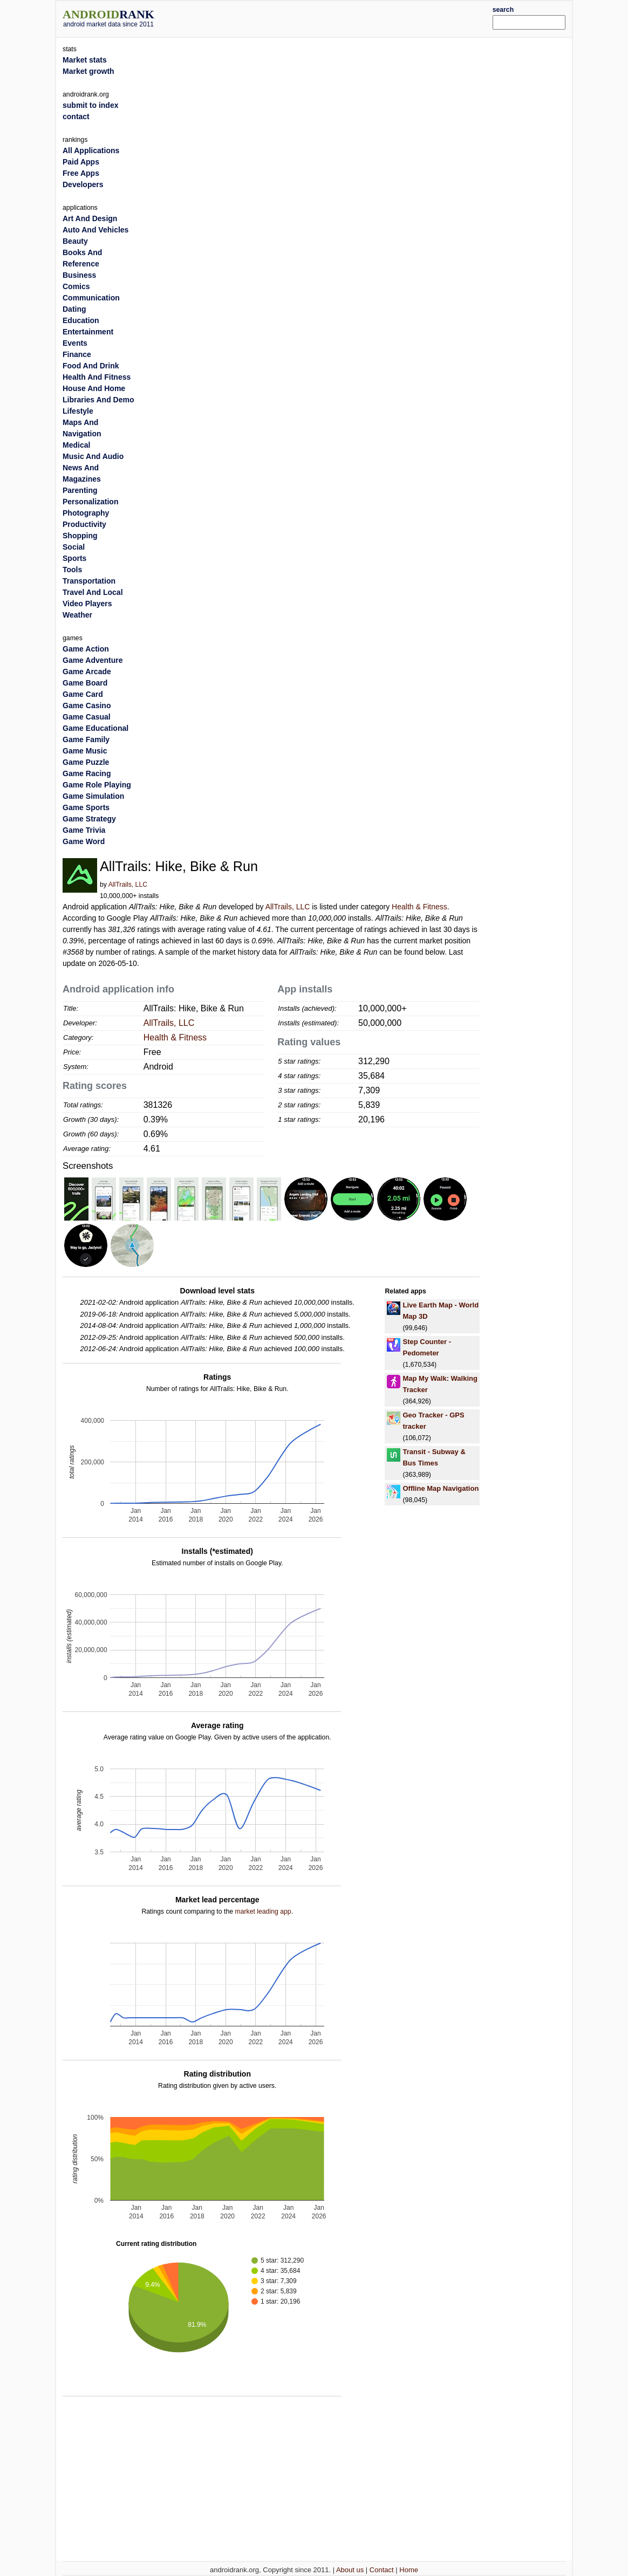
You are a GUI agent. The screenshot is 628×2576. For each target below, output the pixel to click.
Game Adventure (93, 660)
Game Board (85, 683)
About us (350, 2570)
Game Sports (86, 807)
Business (79, 275)
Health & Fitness (419, 906)
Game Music (85, 750)
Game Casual (87, 716)
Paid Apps (81, 161)
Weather (77, 615)
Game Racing (87, 773)
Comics (76, 286)
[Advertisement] (335, 17)
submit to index (90, 105)
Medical (76, 445)
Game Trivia (84, 830)
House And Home (94, 388)
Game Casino (87, 705)
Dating (74, 309)
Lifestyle (78, 411)
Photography (86, 513)
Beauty (75, 241)
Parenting (80, 490)
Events (75, 343)
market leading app (263, 1911)
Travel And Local (93, 592)
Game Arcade (87, 671)
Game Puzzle (86, 762)
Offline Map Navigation (440, 1488)
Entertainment (88, 331)
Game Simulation (93, 796)
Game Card (83, 694)
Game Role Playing (97, 784)
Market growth (88, 71)
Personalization (90, 501)
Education (81, 320)
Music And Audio (93, 456)
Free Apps (81, 173)
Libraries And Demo (98, 399)
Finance (77, 354)
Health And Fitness (97, 377)
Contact (382, 2570)
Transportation (89, 581)
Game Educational (95, 728)
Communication (91, 297)
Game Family (86, 739)
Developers (83, 184)
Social (74, 547)
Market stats (85, 60)
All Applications (91, 150)
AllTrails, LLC (127, 884)
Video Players (87, 603)
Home (408, 2570)
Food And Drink (91, 365)
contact (76, 116)
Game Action (86, 649)
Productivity (84, 524)
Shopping (80, 535)
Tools (72, 569)
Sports (74, 558)
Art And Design (90, 218)
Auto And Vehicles (95, 229)
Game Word (84, 841)
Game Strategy (89, 818)
